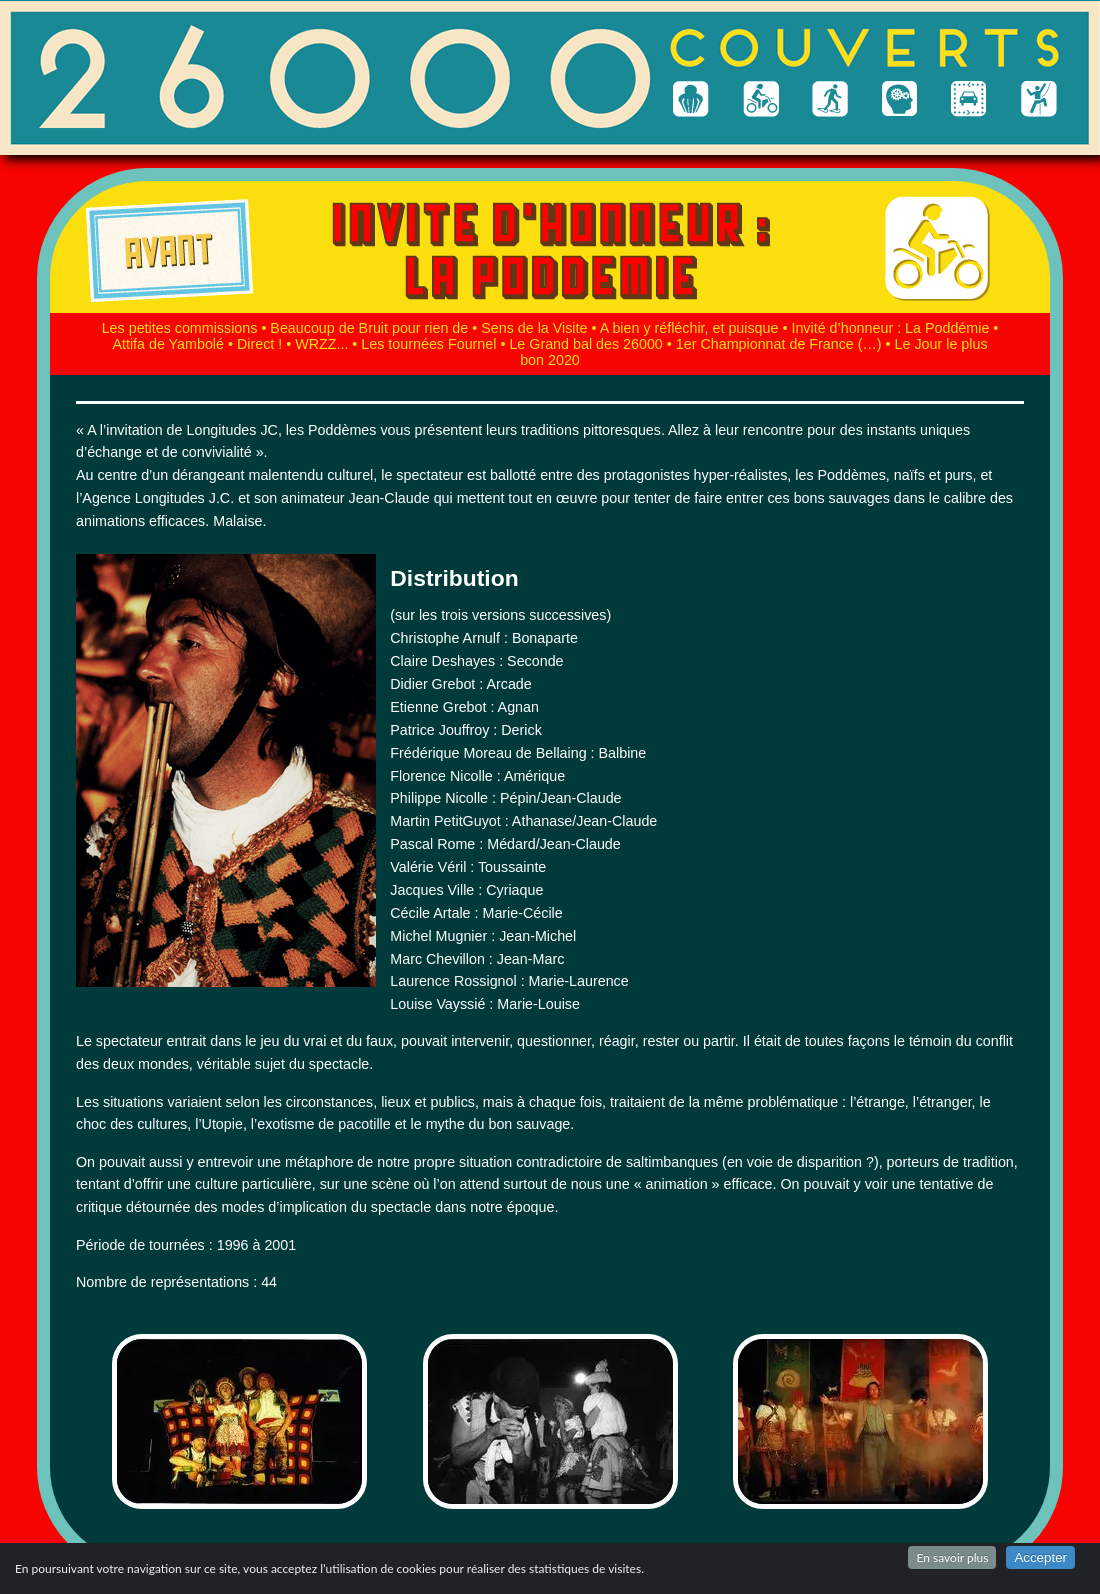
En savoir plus (952, 1557)
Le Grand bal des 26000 (585, 344)
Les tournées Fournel (428, 344)
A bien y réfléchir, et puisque (689, 328)
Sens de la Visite (534, 328)
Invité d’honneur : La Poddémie (890, 328)
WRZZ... (321, 344)
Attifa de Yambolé (168, 344)
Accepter (1040, 1557)
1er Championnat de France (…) (779, 344)
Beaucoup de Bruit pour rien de (369, 328)
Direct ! (259, 344)
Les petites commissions (180, 328)
